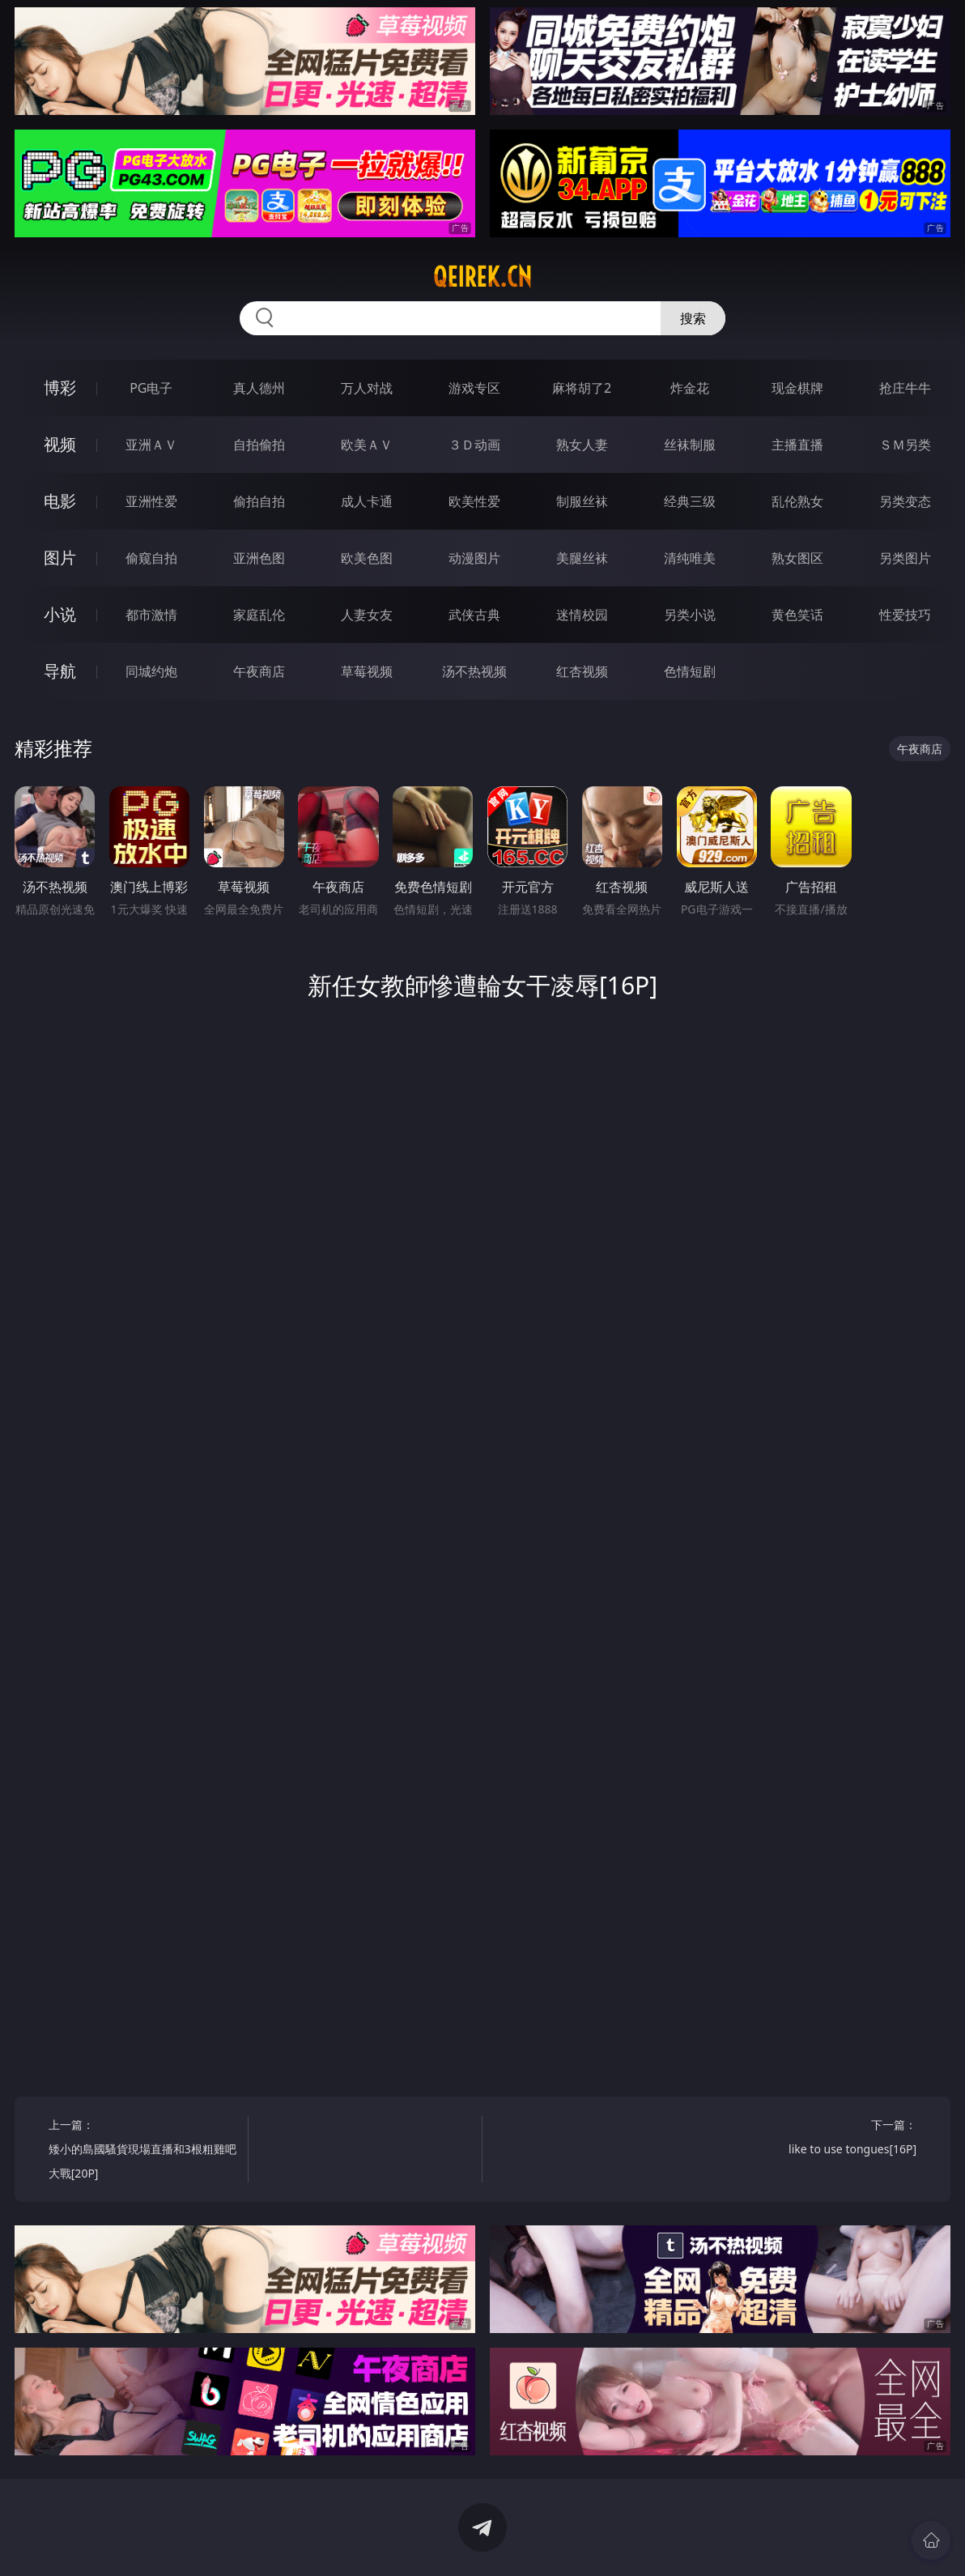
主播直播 (797, 444)
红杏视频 (582, 671)
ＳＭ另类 (905, 444)
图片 (60, 557)
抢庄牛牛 (905, 388)
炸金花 (689, 388)
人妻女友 (367, 615)
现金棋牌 (797, 388)
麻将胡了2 (581, 388)
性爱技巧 (905, 615)
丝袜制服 (690, 444)
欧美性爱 (474, 501)
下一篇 (821, 2139)
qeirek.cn (482, 277)
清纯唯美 (690, 558)
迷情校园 (582, 615)
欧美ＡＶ (367, 444)
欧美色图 (367, 558)
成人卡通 (367, 501)
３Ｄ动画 (474, 444)
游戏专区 (474, 388)
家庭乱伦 (259, 615)
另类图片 (905, 558)
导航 (60, 671)
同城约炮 (151, 671)
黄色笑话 (797, 615)
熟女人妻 (582, 444)
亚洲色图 (259, 558)
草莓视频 (367, 671)
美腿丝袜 (582, 558)
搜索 (693, 318)
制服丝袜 (582, 501)
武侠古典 (474, 615)
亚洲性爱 (151, 501)
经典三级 (690, 501)
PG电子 (151, 388)
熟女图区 (797, 558)
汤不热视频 (474, 671)
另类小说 (690, 615)
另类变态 (905, 501)
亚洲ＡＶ (151, 444)
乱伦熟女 (797, 501)
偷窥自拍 (151, 558)
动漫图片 (474, 558)
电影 (60, 501)
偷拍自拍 (259, 501)
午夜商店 (259, 671)
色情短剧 (690, 671)
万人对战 (367, 388)
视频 (60, 444)
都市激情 (151, 615)
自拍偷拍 (259, 444)
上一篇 (143, 2151)
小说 (60, 614)
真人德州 (259, 388)
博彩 (60, 387)
